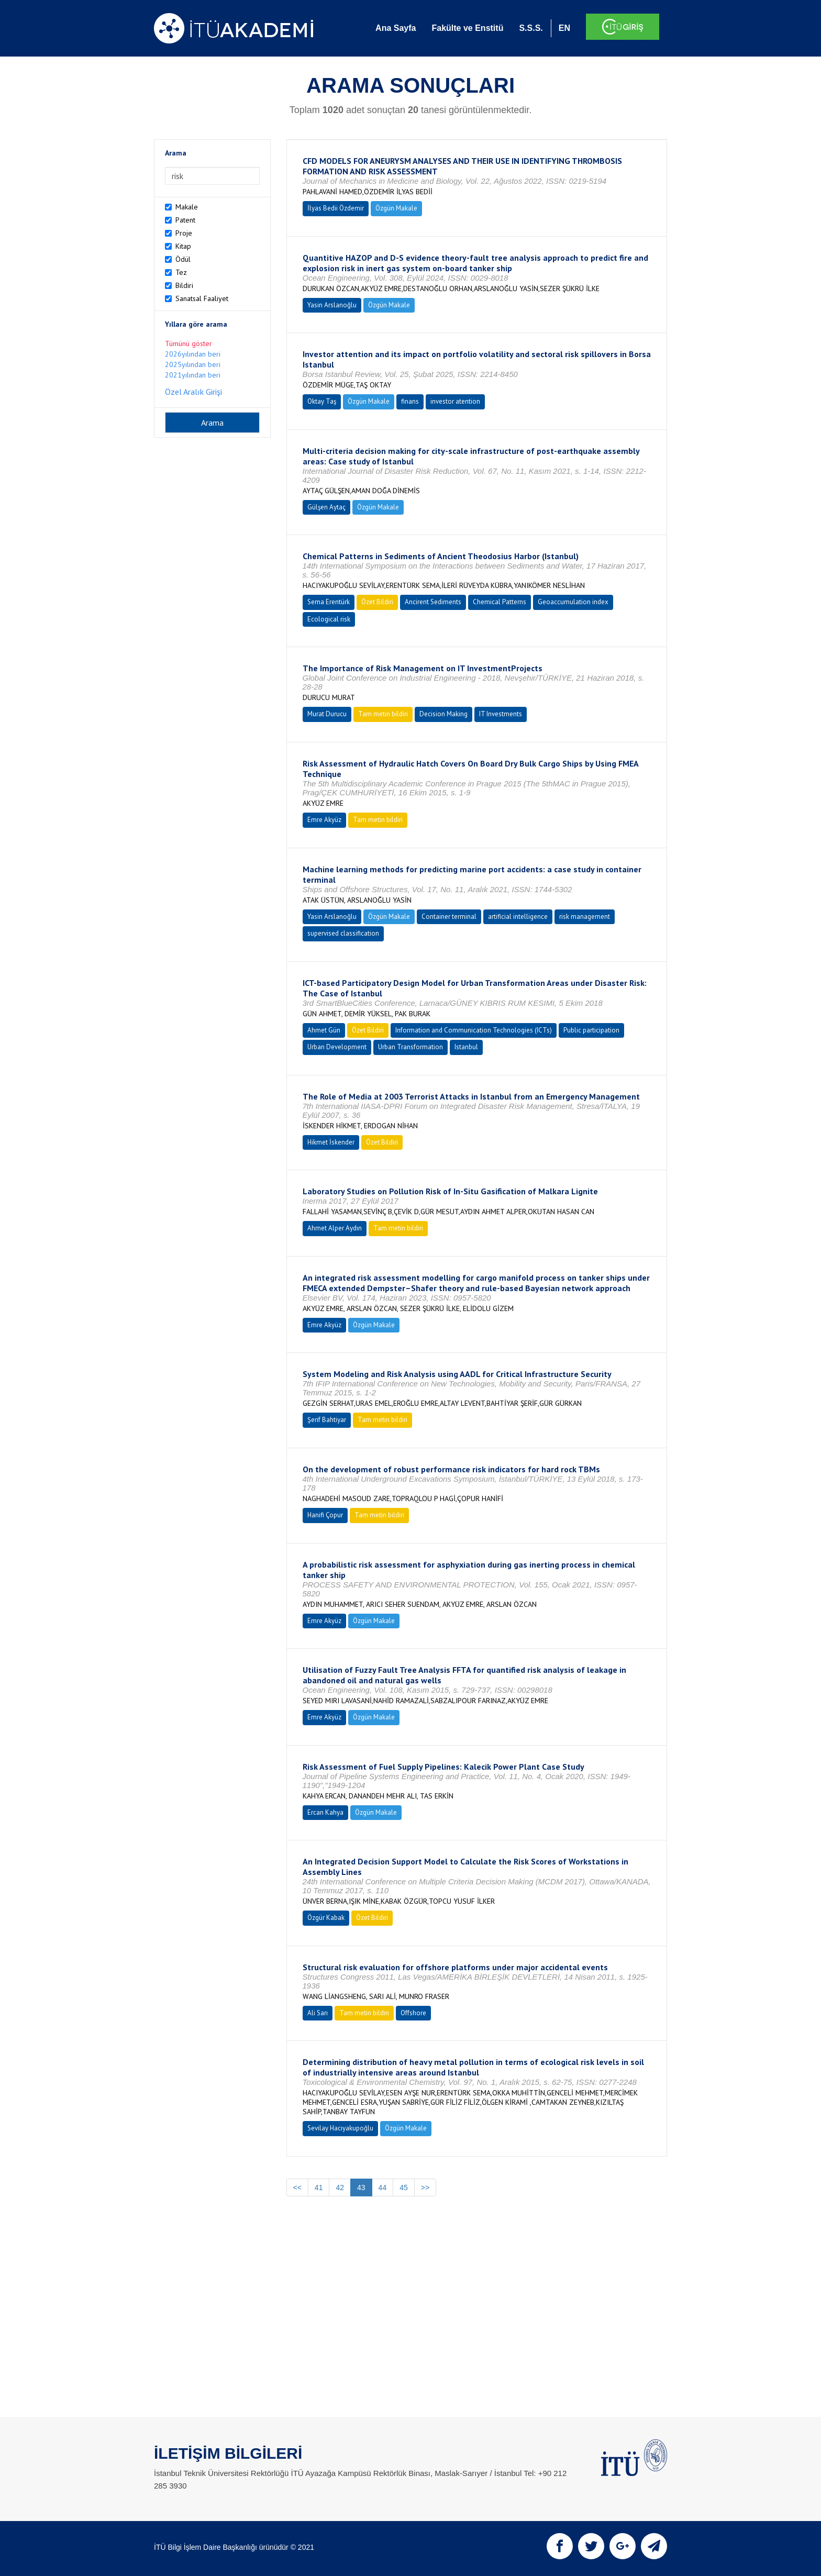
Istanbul (466, 1046)
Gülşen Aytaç (326, 507)
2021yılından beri (192, 375)
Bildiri (184, 285)
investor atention (455, 401)
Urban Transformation (410, 1046)
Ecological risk (328, 619)
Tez (181, 272)
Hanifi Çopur (325, 1515)
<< (297, 2187)
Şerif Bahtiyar (326, 1419)
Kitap (183, 246)
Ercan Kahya (325, 1812)
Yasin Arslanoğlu (332, 305)
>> (425, 2187)
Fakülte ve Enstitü (467, 28)
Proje (183, 233)
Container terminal (448, 916)
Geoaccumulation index (573, 601)
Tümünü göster (188, 343)
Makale (186, 207)
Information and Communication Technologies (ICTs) (473, 1030)
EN (564, 28)
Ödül (183, 259)
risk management (584, 916)
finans (410, 401)
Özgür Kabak (326, 1917)
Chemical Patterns (499, 601)
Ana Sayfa (395, 28)
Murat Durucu (327, 713)
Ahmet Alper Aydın (334, 1228)
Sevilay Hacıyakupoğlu (340, 2128)
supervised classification (343, 933)
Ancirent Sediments (433, 601)
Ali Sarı (317, 2012)
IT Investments (500, 713)
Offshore (413, 2012)
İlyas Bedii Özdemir (335, 208)
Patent (185, 220)
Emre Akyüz (324, 819)
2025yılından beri (192, 364)
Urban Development (337, 1046)
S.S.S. (530, 28)
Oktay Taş (321, 401)
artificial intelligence (518, 916)
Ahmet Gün (323, 1030)
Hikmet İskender (330, 1142)
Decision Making (443, 713)
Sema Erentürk (328, 601)
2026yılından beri (192, 354)
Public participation (591, 1030)
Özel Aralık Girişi (193, 391)
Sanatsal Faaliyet (201, 298)
